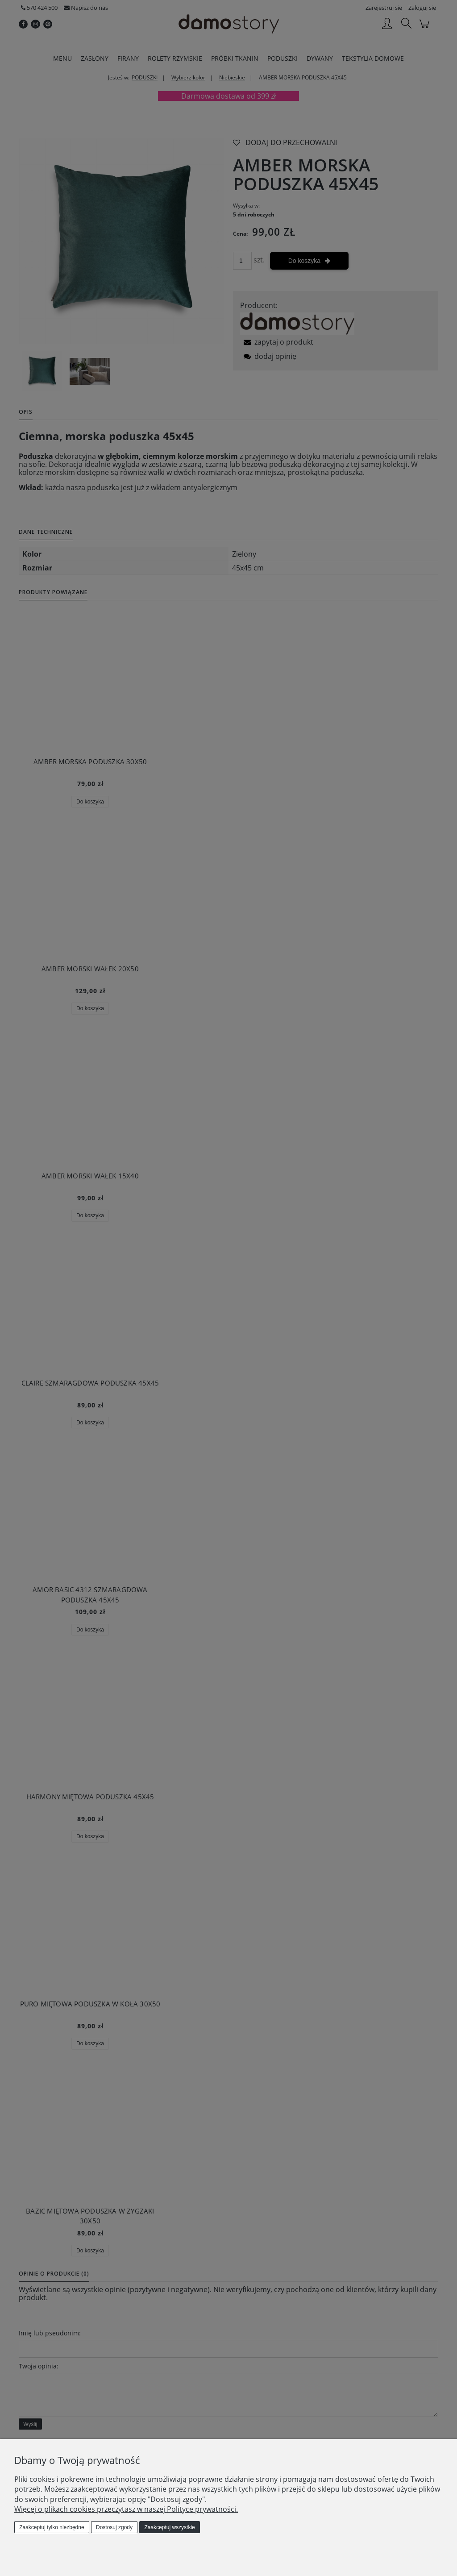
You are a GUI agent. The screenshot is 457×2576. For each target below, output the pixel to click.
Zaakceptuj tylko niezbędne (51, 2527)
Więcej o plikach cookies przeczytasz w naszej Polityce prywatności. (126, 2509)
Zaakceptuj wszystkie (169, 2527)
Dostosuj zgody (114, 2527)
